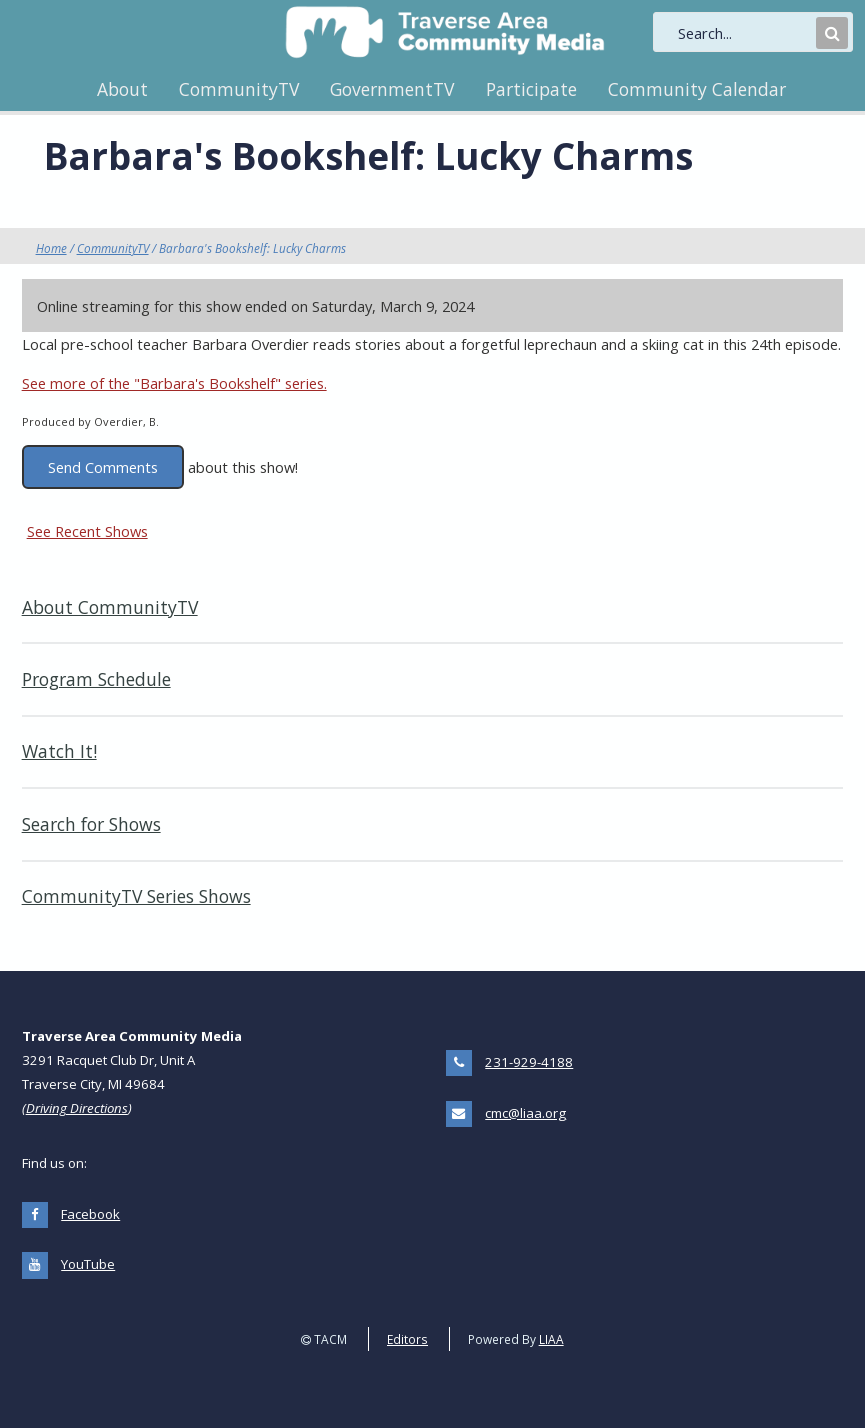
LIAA (551, 1339)
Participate (531, 89)
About (122, 89)
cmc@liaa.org (525, 1113)
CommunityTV (239, 89)
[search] (745, 33)
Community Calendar (697, 89)
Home (51, 248)
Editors (407, 1339)
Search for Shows (91, 824)
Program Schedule (96, 679)
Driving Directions (77, 1108)
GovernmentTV (392, 89)
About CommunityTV (110, 607)
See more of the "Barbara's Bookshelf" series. (174, 383)
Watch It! (59, 751)
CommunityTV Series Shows (136, 896)
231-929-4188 (529, 1062)
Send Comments (103, 467)
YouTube (88, 1264)
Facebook (90, 1214)
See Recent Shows (87, 531)
